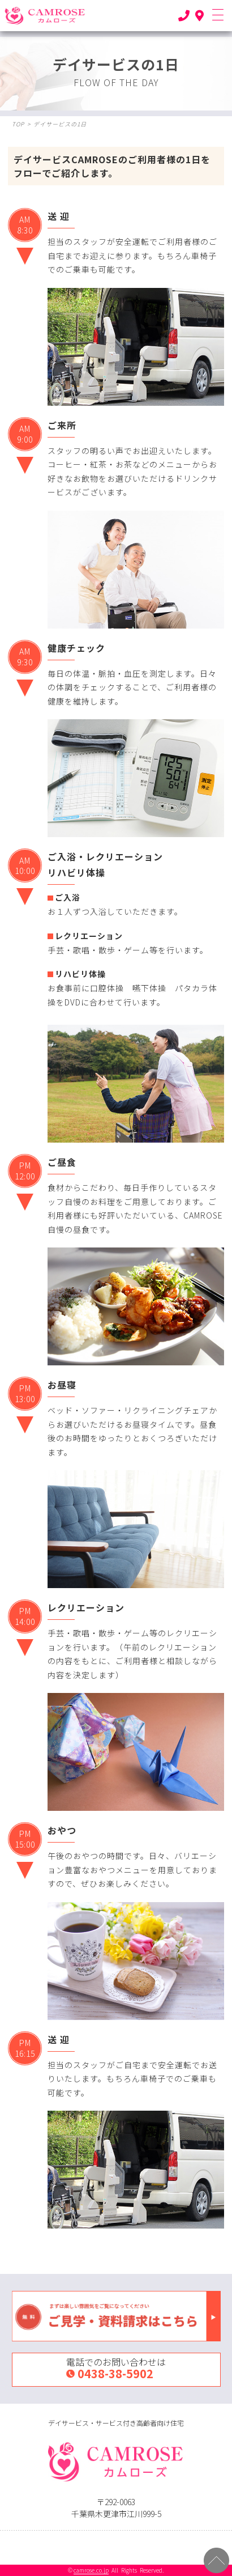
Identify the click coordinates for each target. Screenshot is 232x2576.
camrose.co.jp (91, 2570)
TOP (18, 124)
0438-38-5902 (115, 2373)
